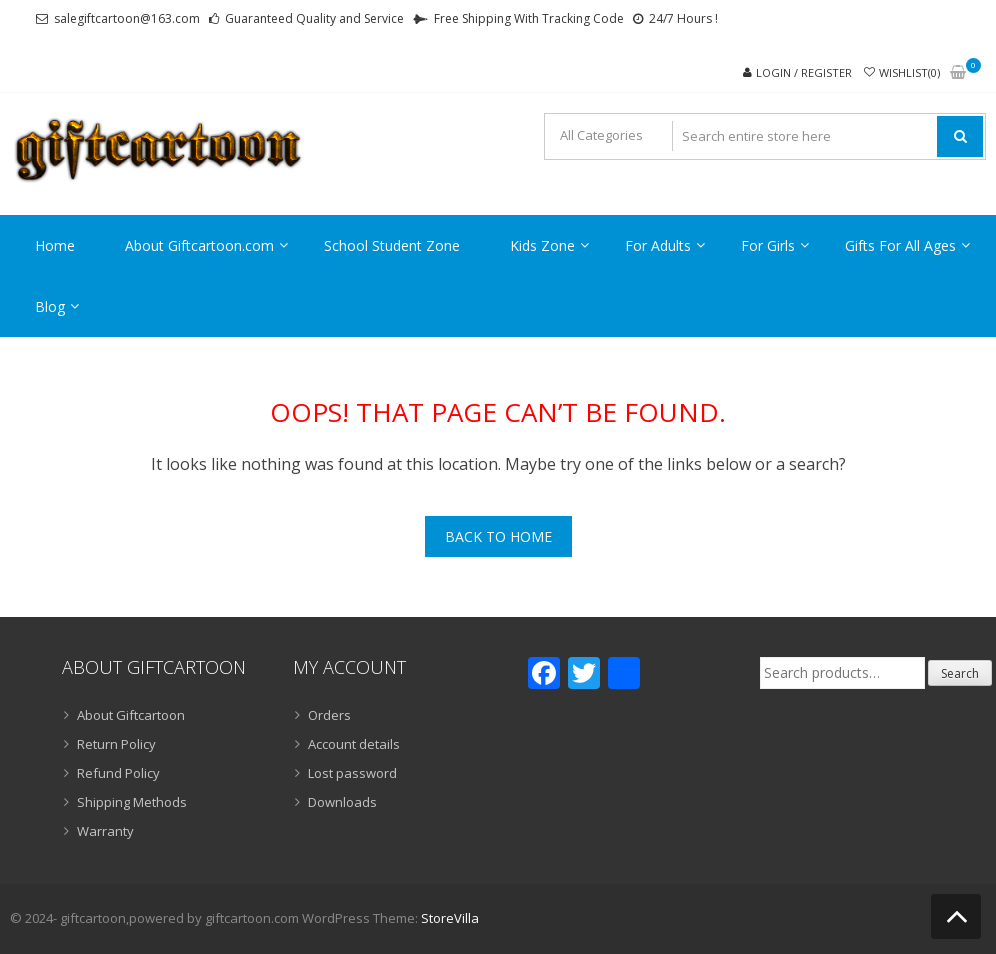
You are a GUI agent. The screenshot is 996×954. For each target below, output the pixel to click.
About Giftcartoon (131, 715)
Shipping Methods (132, 802)
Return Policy (116, 744)
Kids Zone (542, 245)
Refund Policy (118, 773)
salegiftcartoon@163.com (127, 18)
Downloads (342, 802)
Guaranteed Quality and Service (314, 18)
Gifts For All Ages (900, 245)
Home (55, 245)
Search (960, 673)
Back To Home (498, 536)
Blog (50, 306)
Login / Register (804, 72)
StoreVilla (450, 918)
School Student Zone (392, 245)
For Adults (658, 245)
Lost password (352, 773)
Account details (354, 744)
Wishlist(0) (909, 72)
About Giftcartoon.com (199, 245)
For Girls (768, 245)
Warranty (105, 831)
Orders (329, 715)
